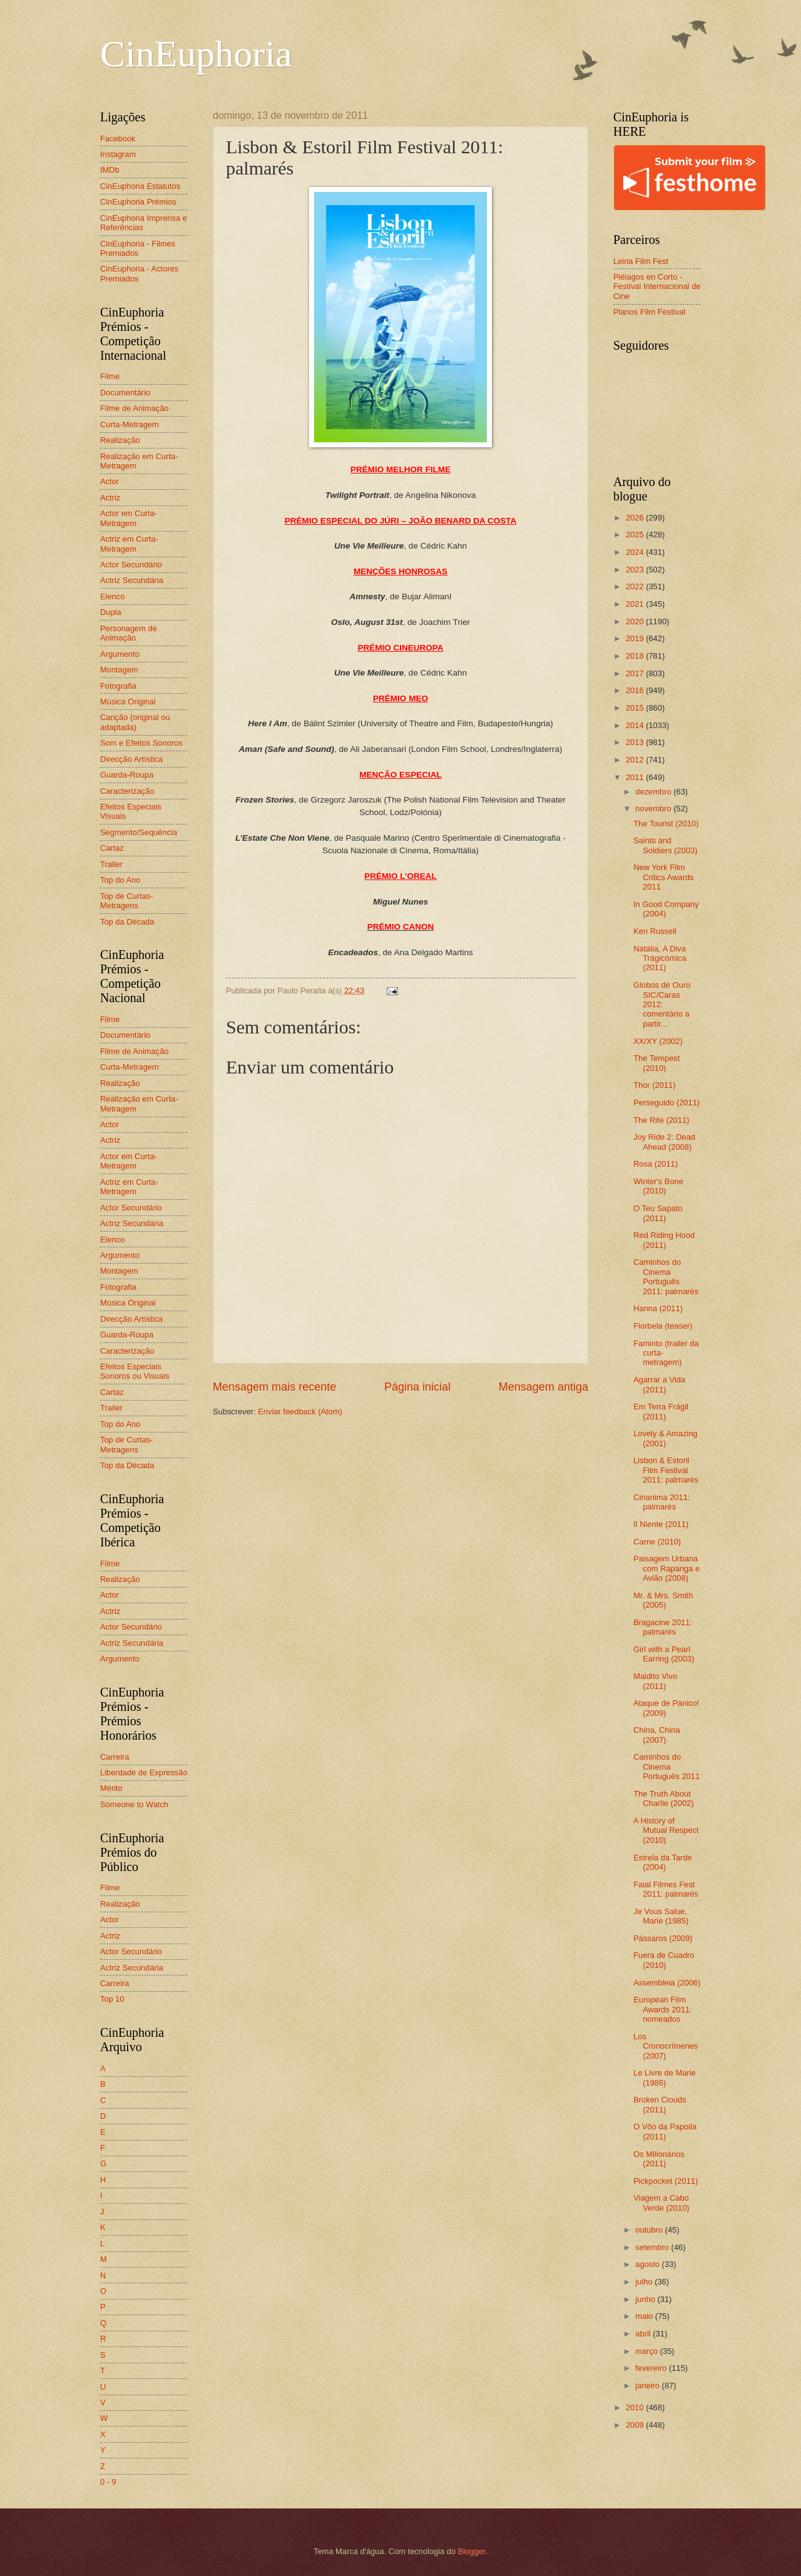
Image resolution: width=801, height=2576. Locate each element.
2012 (636, 759)
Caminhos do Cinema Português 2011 (666, 1766)
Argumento (120, 654)
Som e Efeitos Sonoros (141, 743)
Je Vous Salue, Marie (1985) (660, 1916)
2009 (636, 2425)
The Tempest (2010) (656, 1062)
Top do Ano (120, 880)
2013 (636, 742)
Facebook (118, 138)
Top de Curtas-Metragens (126, 900)
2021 (636, 604)
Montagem (119, 669)
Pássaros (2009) (662, 1938)
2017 (636, 673)
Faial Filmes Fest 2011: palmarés (665, 1889)
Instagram (118, 154)
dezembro (654, 791)
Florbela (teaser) (662, 1326)
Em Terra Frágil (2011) (660, 1411)
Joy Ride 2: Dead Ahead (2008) (664, 1141)
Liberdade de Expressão (144, 1772)
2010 (636, 2407)
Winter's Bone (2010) (658, 1186)
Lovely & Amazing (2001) (665, 1438)
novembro (654, 808)
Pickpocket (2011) (665, 2181)
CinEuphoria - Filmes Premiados (137, 248)
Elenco (112, 596)
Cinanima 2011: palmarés (661, 1502)
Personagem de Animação (128, 633)
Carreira (115, 1757)
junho (646, 2299)
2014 (636, 725)
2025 (636, 534)
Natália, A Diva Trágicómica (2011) (659, 958)
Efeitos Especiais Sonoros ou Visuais (135, 1371)
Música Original (128, 701)
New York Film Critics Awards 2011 (663, 877)
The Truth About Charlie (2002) (663, 1798)
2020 (636, 621)
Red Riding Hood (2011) (664, 1239)
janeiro (648, 2385)
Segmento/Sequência (138, 832)
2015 (636, 707)
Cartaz (112, 848)
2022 (636, 586)
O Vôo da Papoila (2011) (664, 2131)
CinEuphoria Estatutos (140, 186)
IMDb (110, 170)
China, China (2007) (656, 1734)
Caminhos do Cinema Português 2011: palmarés (665, 1276)
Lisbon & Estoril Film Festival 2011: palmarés (665, 1470)
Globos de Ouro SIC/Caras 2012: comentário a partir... (661, 1004)
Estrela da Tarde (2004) (662, 1862)
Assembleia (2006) (666, 1982)
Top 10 (112, 1999)
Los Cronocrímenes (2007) (665, 2046)
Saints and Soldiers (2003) (665, 845)
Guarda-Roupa (126, 774)
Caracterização (127, 791)
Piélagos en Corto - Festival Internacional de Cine (657, 286)
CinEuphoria (196, 53)
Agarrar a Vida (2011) (659, 1384)
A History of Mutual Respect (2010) (665, 1830)
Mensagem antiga (543, 1387)
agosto (648, 2264)
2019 (636, 638)
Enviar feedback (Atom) (300, 1411)
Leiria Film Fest (640, 261)
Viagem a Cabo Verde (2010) (661, 2202)
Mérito (111, 1788)
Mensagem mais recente (274, 1387)
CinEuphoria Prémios (138, 201)
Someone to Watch (134, 1804)
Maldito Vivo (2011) (655, 1680)
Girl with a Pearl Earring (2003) (663, 1654)
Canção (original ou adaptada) (135, 721)
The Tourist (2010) (665, 823)
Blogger (472, 2551)
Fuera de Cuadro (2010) (663, 1959)
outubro (650, 2229)
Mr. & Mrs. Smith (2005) (663, 1600)
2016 (636, 690)
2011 (636, 777)
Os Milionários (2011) (659, 2158)
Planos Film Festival (649, 312)
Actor (109, 481)
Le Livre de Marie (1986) (664, 2077)
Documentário (125, 392)
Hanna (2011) (658, 1308)
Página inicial (417, 1387)
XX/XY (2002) (658, 1041)
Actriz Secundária (131, 580)
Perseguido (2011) (666, 1102)
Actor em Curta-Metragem (128, 518)
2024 (636, 552)
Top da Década (127, 921)
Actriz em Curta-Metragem (129, 543)
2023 (636, 569)
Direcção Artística (131, 759)
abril (644, 2333)
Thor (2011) (654, 1085)
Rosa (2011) (655, 1164)
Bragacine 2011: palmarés (662, 1627)
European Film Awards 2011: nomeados (662, 2009)
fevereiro (652, 2368)
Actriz (110, 497)
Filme (110, 376)
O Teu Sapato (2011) (658, 1213)
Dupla (110, 612)
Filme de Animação (134, 408)
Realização (120, 440)
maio (645, 2316)
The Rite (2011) (661, 1120)
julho (645, 2281)
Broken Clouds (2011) (659, 2104)
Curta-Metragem (129, 424)
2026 (636, 517)
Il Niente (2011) (660, 1524)
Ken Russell (654, 931)
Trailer (111, 864)
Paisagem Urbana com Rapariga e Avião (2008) (666, 1568)
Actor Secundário (131, 564)
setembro (653, 2247)
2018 (636, 656)
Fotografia (118, 686)
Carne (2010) (657, 1541)
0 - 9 (108, 2482)
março (647, 2351)
